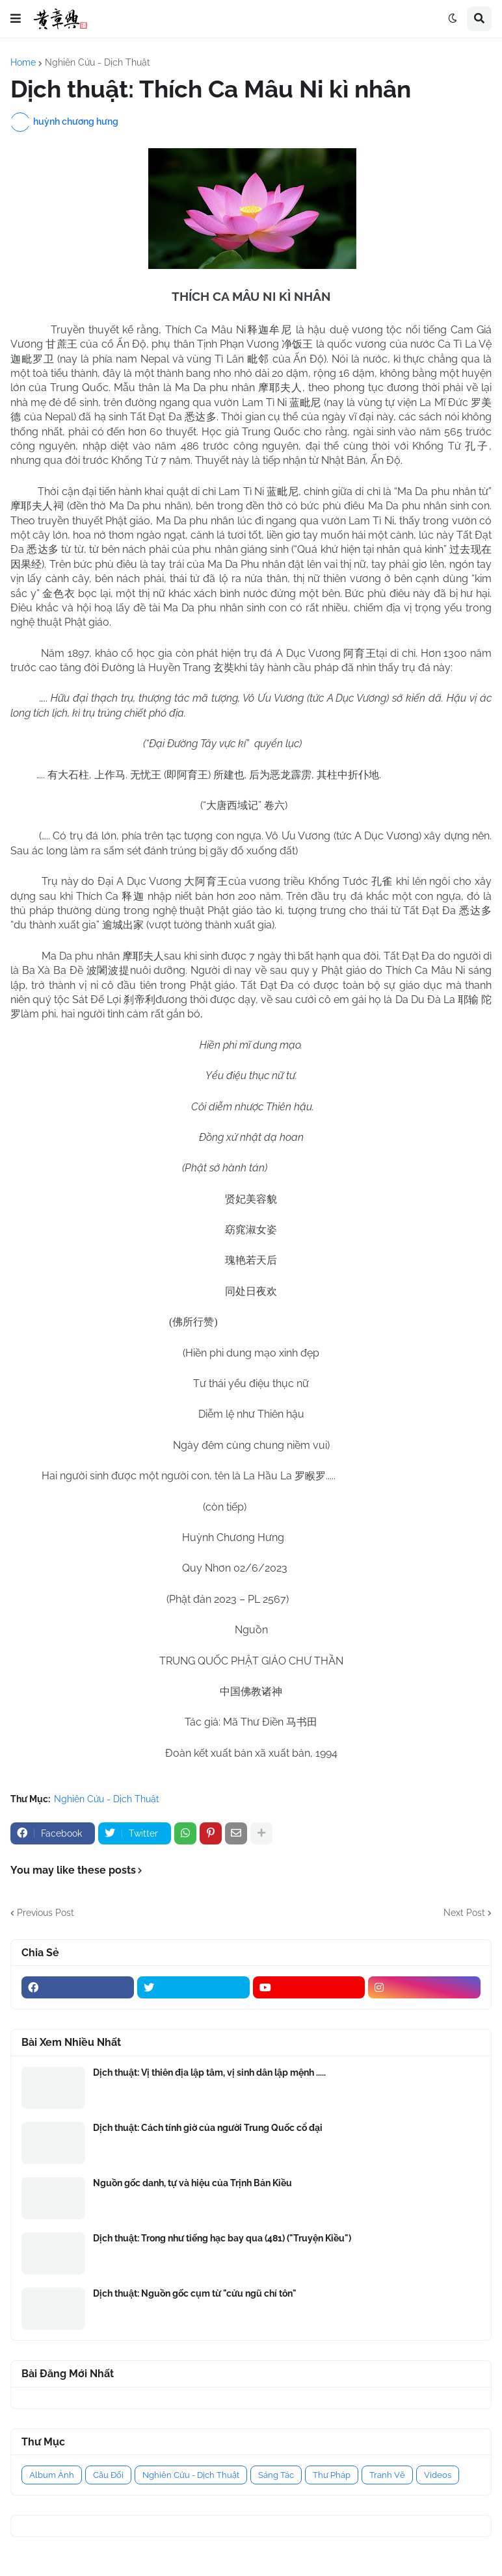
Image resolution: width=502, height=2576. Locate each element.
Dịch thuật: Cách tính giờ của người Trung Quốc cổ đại (208, 2128)
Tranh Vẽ (387, 2475)
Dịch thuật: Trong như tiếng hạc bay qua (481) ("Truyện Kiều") (222, 2238)
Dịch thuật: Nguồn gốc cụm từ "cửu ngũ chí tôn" (195, 2293)
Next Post (464, 1912)
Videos (437, 2475)
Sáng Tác (276, 2475)
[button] (15, 19)
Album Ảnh (51, 2475)
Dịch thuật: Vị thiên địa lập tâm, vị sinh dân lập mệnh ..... (209, 2072)
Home (23, 62)
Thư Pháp (331, 2475)
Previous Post (45, 1912)
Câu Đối (108, 2475)
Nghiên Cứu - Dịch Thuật (97, 62)
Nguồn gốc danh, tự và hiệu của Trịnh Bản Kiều (192, 2183)
